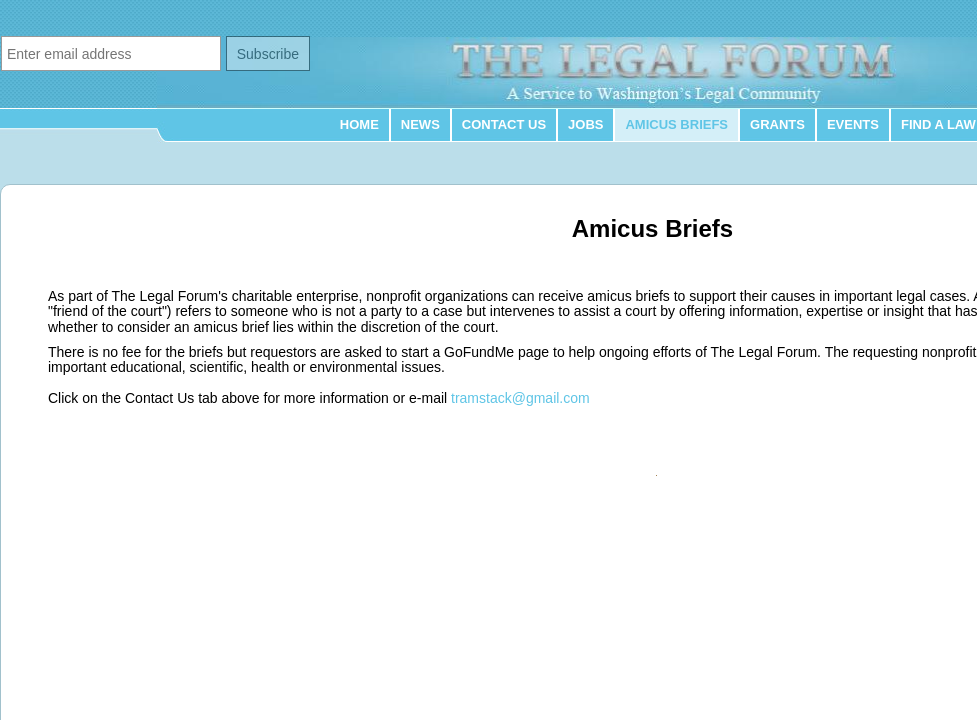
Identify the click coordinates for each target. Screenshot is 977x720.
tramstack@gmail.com (520, 398)
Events (853, 124)
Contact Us (504, 124)
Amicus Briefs (676, 124)
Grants (777, 124)
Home (359, 124)
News (420, 124)
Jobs (585, 124)
